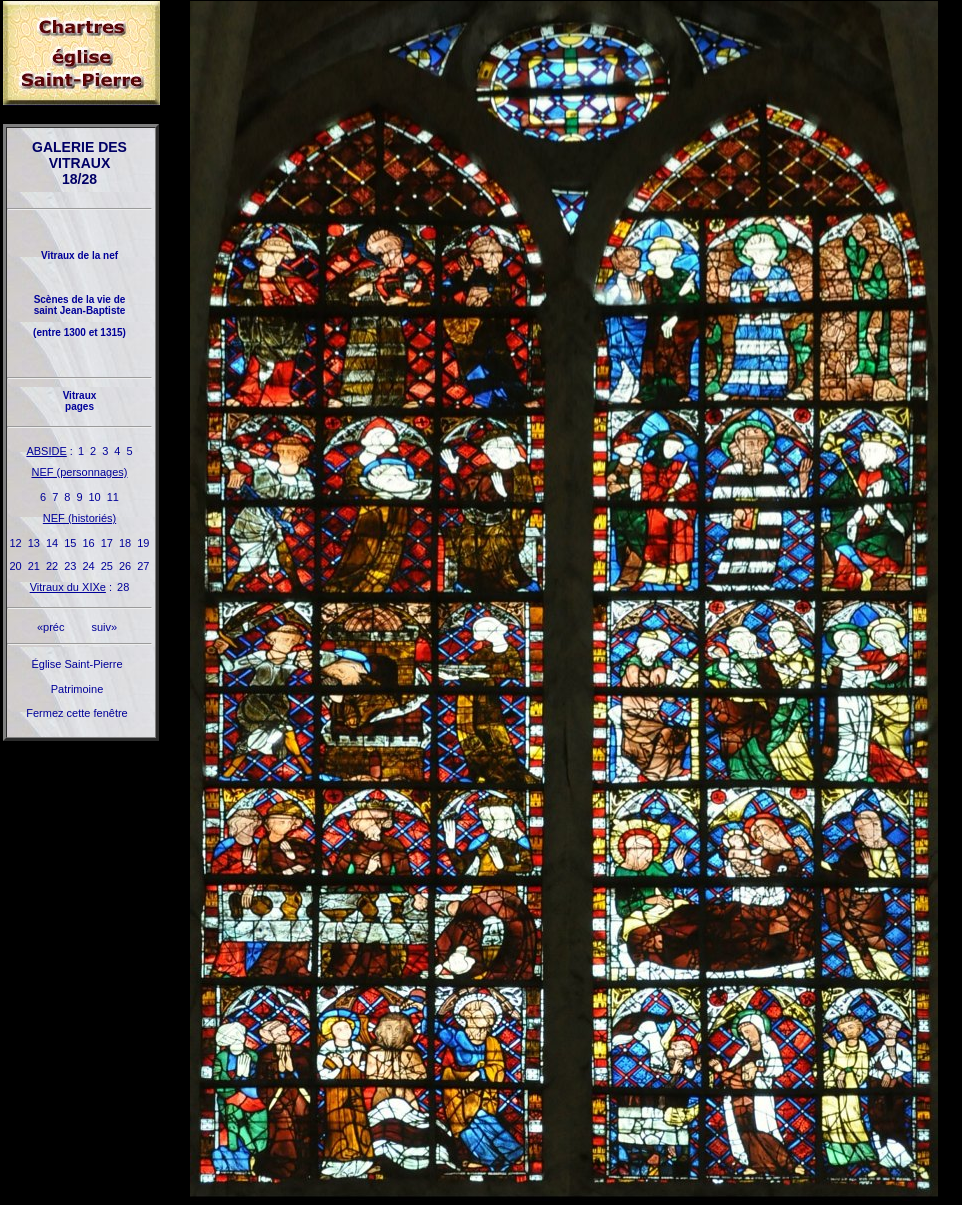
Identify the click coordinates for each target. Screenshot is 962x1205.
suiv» (104, 627)
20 (16, 566)
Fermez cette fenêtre (77, 713)
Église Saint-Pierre (76, 664)
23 (70, 566)
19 (143, 543)
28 (123, 587)
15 (70, 543)
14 (52, 543)
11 (113, 497)
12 (16, 543)
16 (89, 543)
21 (34, 566)
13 (34, 543)
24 (89, 566)
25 (107, 566)
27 (143, 566)
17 (107, 543)
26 (125, 566)
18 (125, 543)
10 (95, 497)
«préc (51, 627)
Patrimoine (77, 689)
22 (52, 566)
